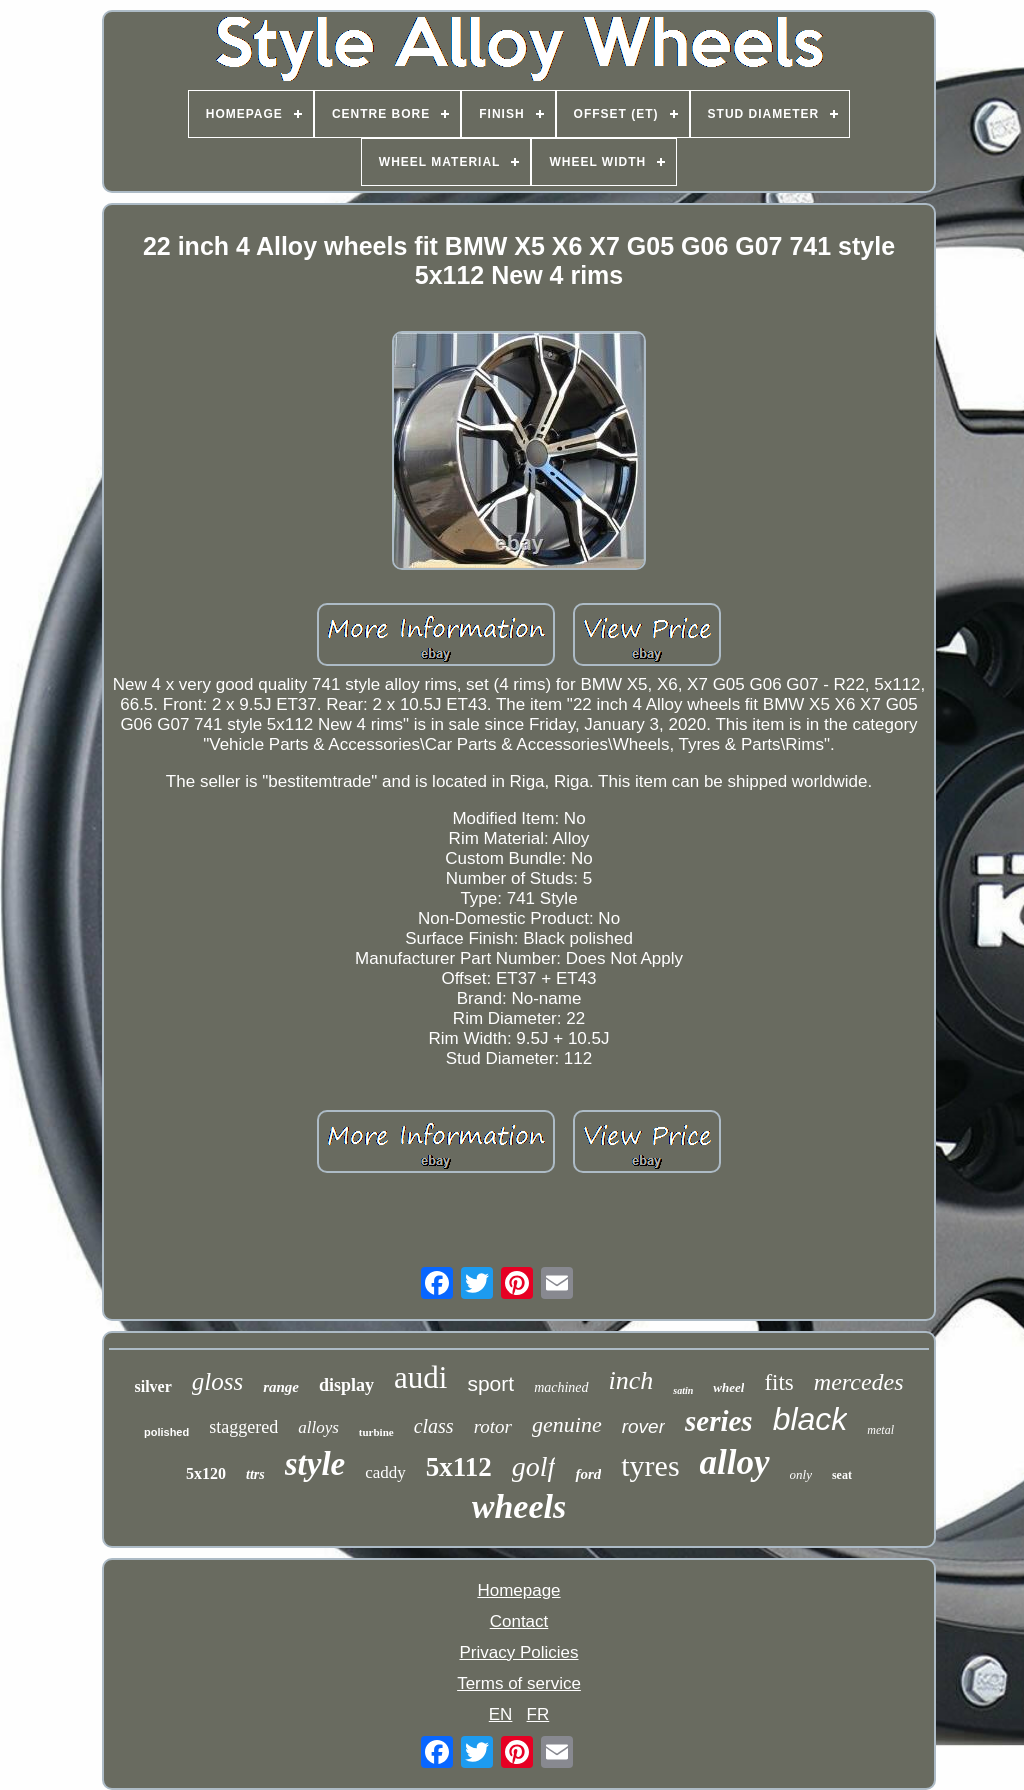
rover (643, 1426)
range (281, 1387)
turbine (376, 1432)
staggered (243, 1427)
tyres (650, 1465)
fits (778, 1382)
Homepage (518, 1590)
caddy (385, 1472)
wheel (728, 1387)
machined (561, 1387)
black (810, 1419)
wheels (519, 1506)
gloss (217, 1381)
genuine (567, 1424)
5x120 (206, 1473)
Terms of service (519, 1683)
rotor (493, 1426)
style (315, 1464)
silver (152, 1386)
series (719, 1421)
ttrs (255, 1474)
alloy (735, 1462)
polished (166, 1432)
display (346, 1385)
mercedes (859, 1382)
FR (538, 1714)
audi (420, 1377)
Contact (519, 1621)
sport (490, 1383)
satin (683, 1390)
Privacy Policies (518, 1652)
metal (880, 1430)
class (434, 1426)
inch (631, 1380)
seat (842, 1475)
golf (534, 1466)
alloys (318, 1427)
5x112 (459, 1467)
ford (588, 1474)
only (801, 1474)
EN (501, 1714)
